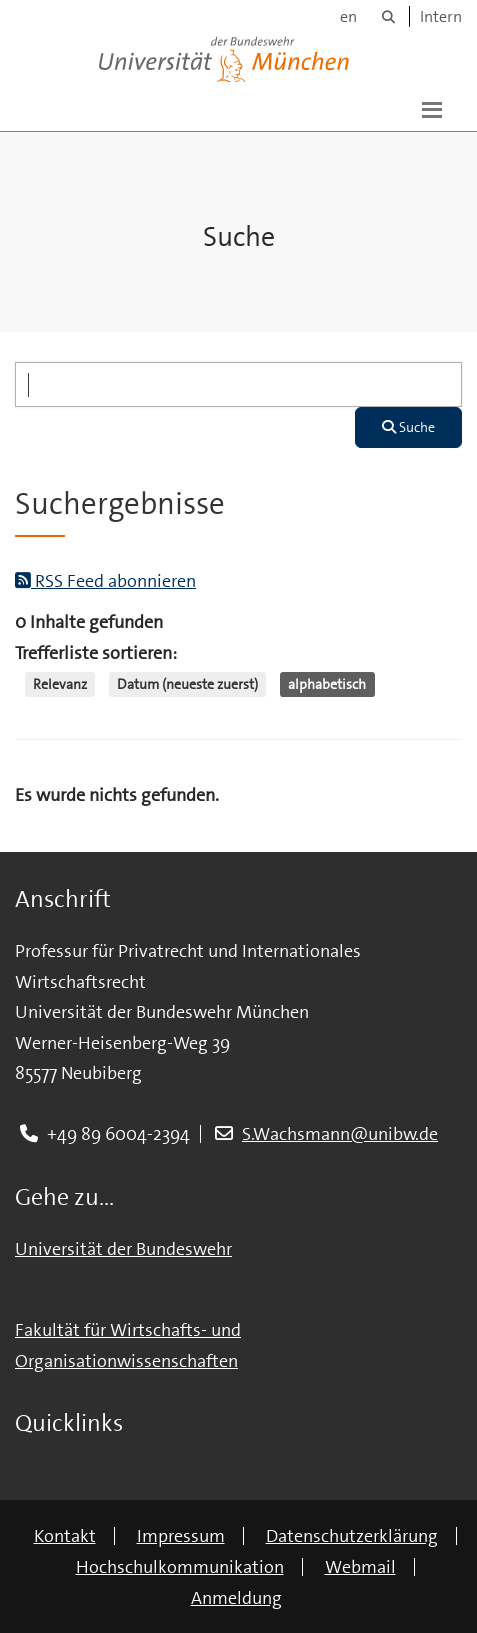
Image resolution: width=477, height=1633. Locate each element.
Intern (441, 16)
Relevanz (60, 684)
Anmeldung (236, 1598)
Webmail (360, 1567)
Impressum (181, 1536)
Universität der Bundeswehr (123, 1249)
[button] (432, 108)
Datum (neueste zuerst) (187, 684)
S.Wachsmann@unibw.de (340, 1134)
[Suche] (388, 16)
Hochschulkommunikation (180, 1567)
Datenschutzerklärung (352, 1536)
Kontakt (65, 1536)
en (348, 16)
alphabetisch (327, 684)
